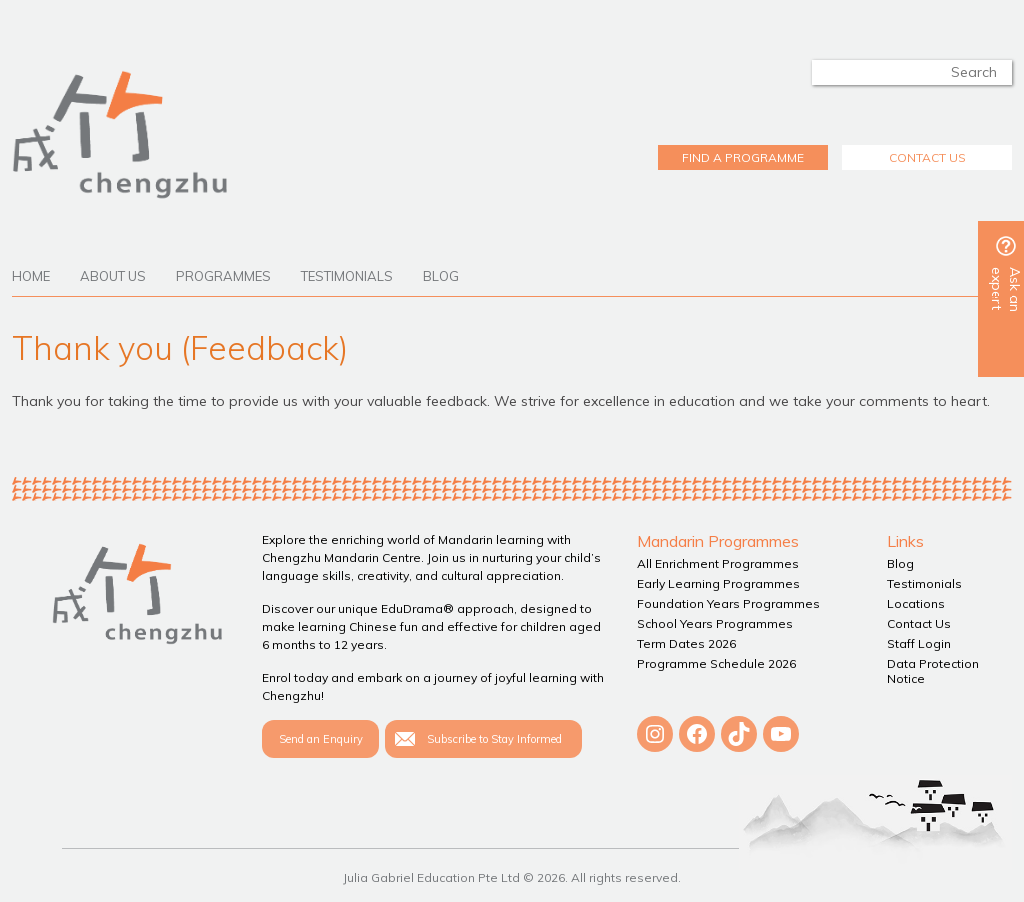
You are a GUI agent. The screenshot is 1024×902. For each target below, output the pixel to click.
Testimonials (347, 276)
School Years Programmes (715, 623)
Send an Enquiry (321, 739)
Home (31, 276)
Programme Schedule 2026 (716, 663)
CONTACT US (927, 157)
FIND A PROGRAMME (743, 157)
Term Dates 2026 (686, 643)
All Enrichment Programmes (718, 563)
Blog (441, 276)
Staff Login (919, 643)
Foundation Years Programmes (728, 603)
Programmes (223, 276)
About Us (113, 276)
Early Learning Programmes (718, 583)
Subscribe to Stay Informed (494, 739)
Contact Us (919, 623)
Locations (916, 603)
